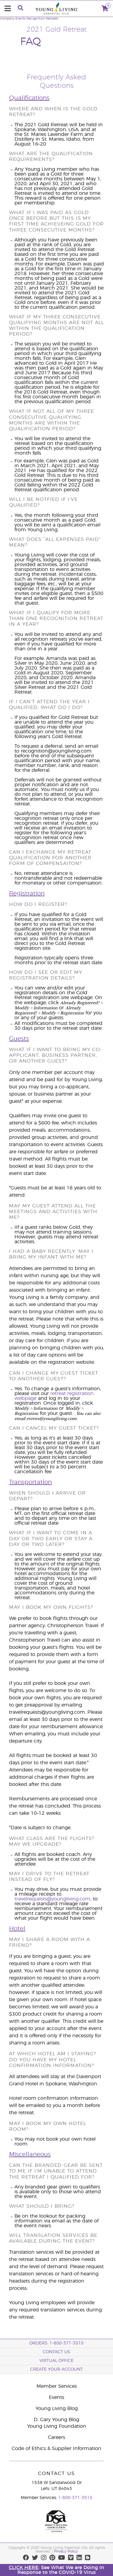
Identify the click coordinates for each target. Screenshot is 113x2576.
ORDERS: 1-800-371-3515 (56, 2343)
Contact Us (56, 2352)
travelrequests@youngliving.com (52, 1899)
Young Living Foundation (56, 2426)
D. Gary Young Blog (56, 2419)
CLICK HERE (24, 2567)
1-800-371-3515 (75, 2498)
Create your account (56, 2369)
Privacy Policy (66, 2551)
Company (7, 18)
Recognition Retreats (42, 18)
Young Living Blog (57, 2408)
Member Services (56, 2386)
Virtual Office (56, 2361)
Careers (56, 2437)
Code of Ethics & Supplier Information (56, 2448)
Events (20, 18)
